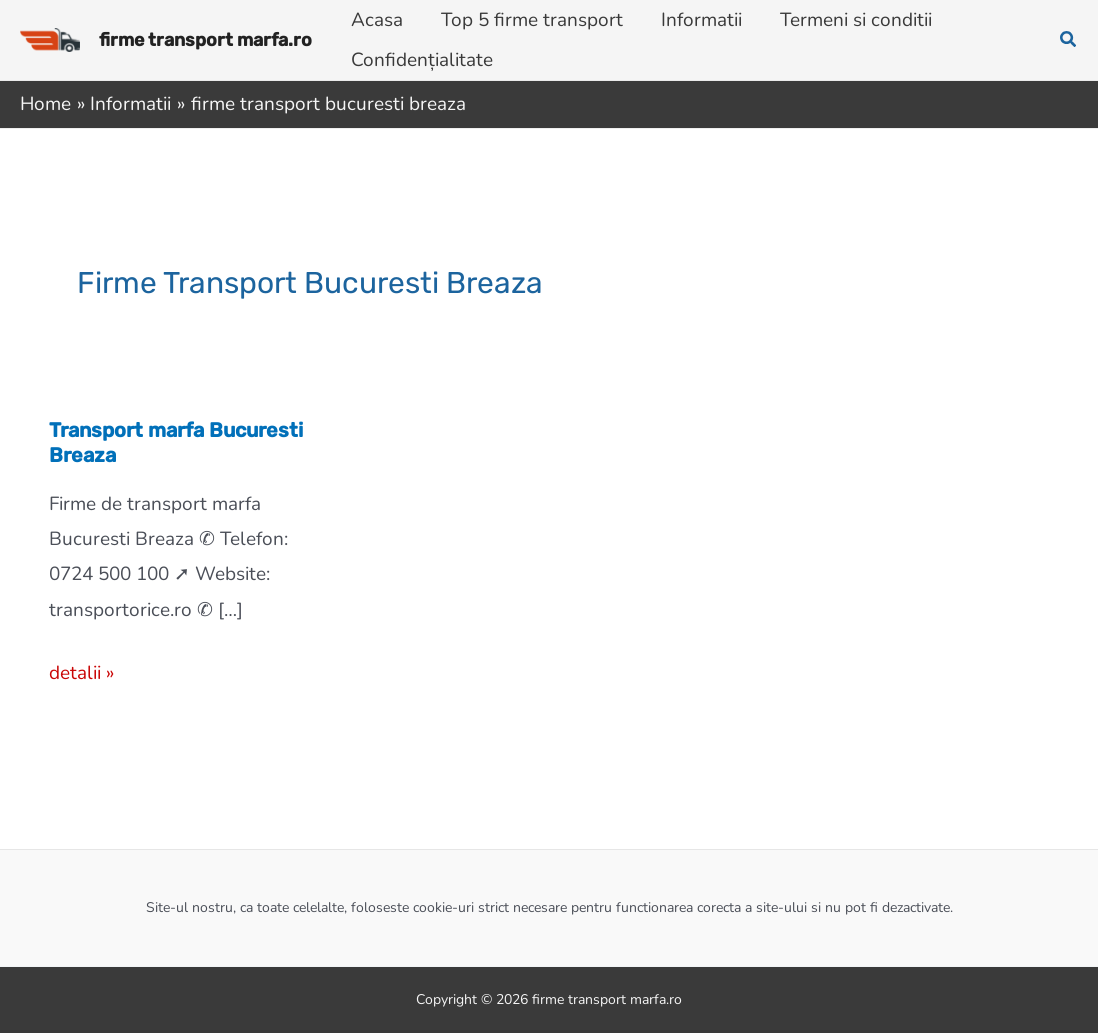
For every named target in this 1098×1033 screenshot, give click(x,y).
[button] (1069, 40)
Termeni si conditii (856, 20)
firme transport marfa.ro (205, 40)
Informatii (701, 20)
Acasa (377, 20)
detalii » (81, 673)
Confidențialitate (422, 60)
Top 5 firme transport (532, 20)
